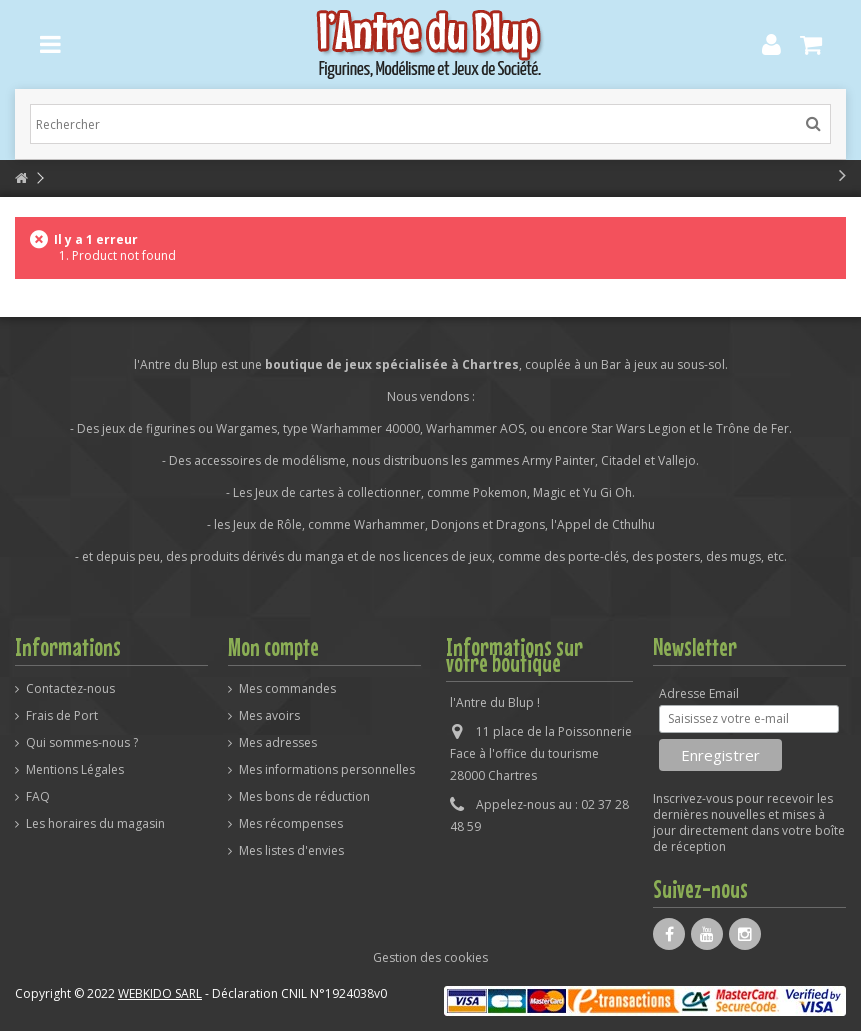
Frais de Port (62, 716)
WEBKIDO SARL (160, 993)
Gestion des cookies (430, 957)
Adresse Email (699, 694)
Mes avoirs (269, 716)
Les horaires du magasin (95, 824)
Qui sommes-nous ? (82, 743)
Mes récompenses (291, 824)
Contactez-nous (70, 689)
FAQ (38, 797)
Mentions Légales (75, 770)
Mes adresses (278, 743)
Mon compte (273, 647)
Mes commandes (287, 689)
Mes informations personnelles (327, 770)
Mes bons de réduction (304, 797)
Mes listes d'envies (291, 851)
